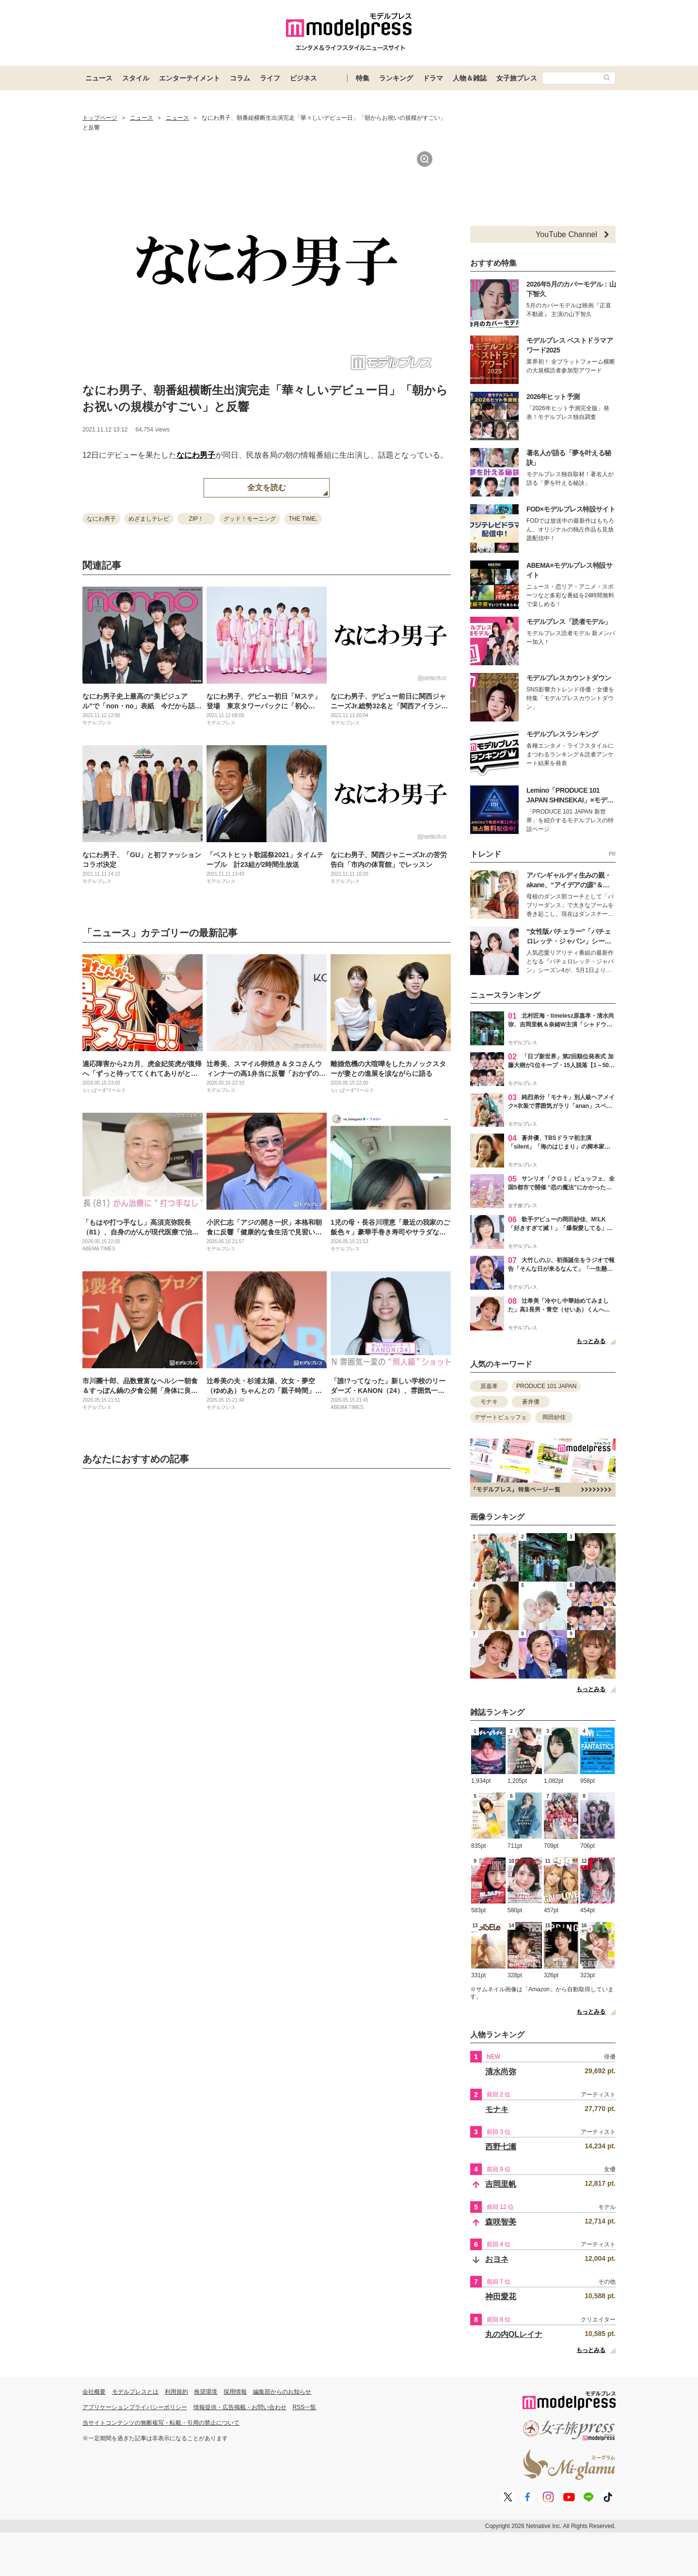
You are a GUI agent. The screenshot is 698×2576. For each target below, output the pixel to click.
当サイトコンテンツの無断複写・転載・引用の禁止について (160, 2422)
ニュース (98, 78)
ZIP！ (196, 518)
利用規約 (176, 2391)
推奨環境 (205, 2391)
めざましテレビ (148, 518)
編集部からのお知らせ (282, 2391)
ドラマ (433, 78)
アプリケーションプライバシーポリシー (134, 2407)
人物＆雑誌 (470, 78)
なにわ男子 (195, 455)
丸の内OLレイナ (513, 2334)
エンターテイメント (189, 78)
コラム (240, 78)
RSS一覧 (305, 2407)
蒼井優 (530, 1401)
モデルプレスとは (135, 2391)
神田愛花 (500, 2296)
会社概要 (94, 2391)
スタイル (135, 78)
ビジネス (303, 78)
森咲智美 (500, 2222)
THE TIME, (302, 518)
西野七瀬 (500, 2147)
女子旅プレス (516, 78)
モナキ (489, 1401)
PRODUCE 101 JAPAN (546, 1386)
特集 (362, 78)
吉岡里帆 (500, 2184)
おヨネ (496, 2259)
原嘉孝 (489, 1386)
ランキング (396, 78)
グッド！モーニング (249, 518)
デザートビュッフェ (501, 1417)
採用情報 (235, 2391)
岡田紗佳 (554, 1417)
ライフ (270, 78)
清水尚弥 (500, 2071)
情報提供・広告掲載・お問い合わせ (239, 2407)
